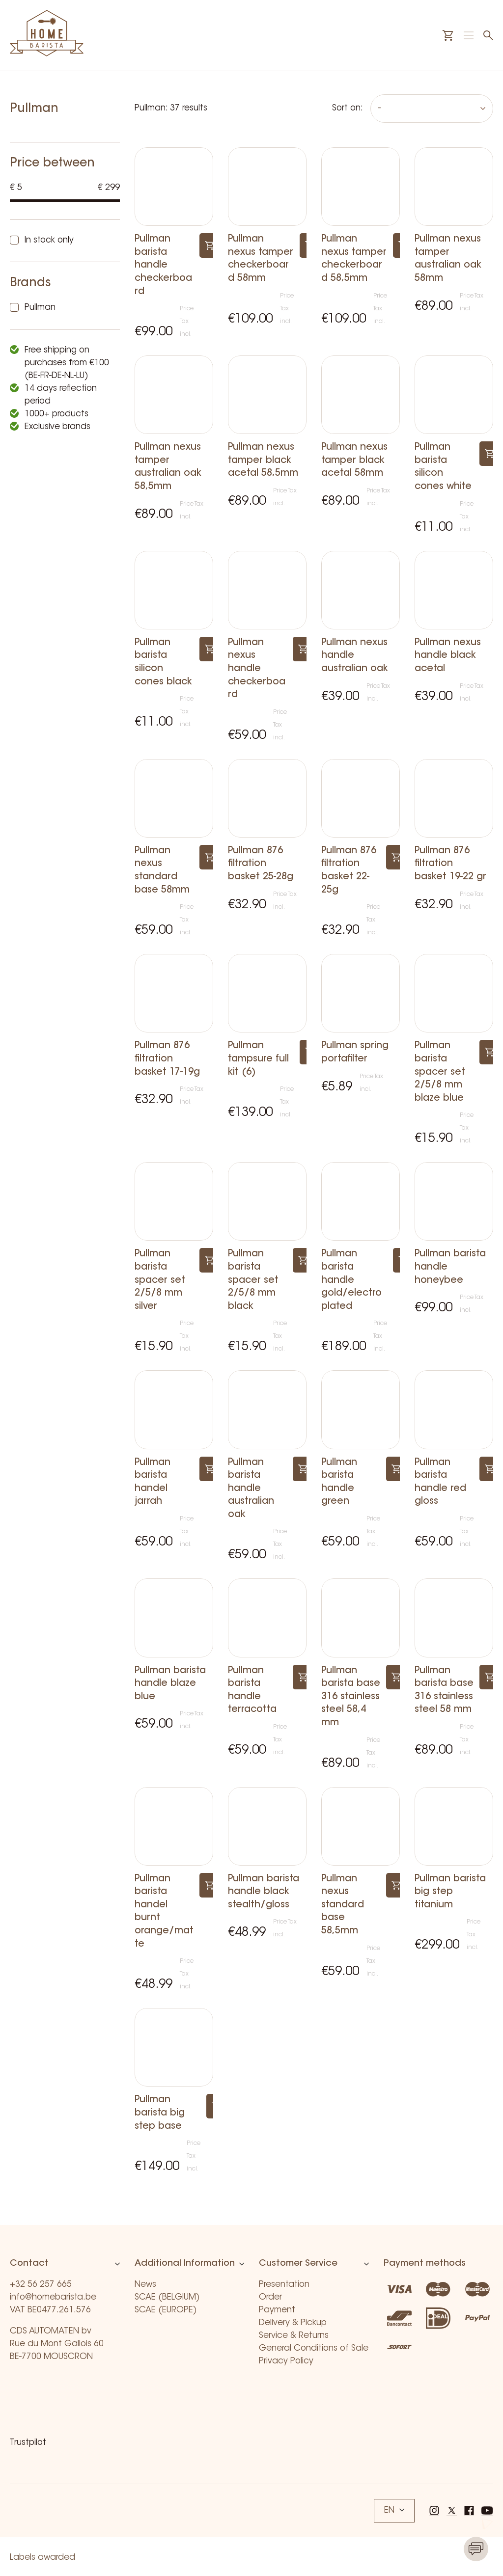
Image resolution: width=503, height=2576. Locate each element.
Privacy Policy (286, 2361)
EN (394, 2510)
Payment (277, 2310)
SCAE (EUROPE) (166, 2310)
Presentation (284, 2284)
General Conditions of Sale (313, 2348)
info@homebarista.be (53, 2297)
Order (270, 2297)
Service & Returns (294, 2336)
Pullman (40, 307)
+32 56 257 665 (41, 2284)
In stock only (49, 240)
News (145, 2284)
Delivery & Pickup (293, 2323)
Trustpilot (28, 2443)
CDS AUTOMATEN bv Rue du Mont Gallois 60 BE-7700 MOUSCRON (57, 2344)
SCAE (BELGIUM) (167, 2297)
